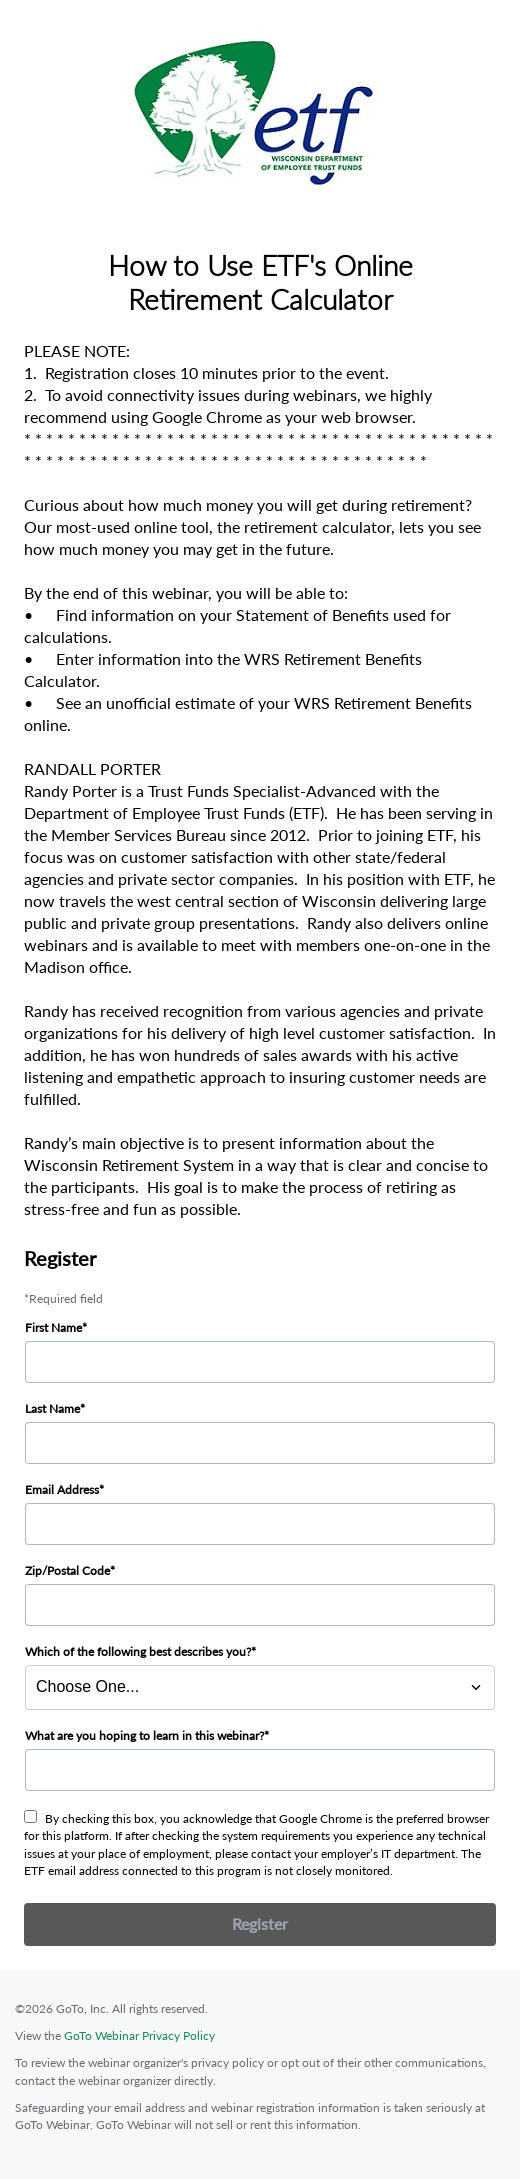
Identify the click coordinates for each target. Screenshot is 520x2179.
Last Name (52, 1408)
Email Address (62, 1489)
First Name (53, 1327)
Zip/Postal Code (67, 1570)
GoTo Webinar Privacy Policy (139, 2035)
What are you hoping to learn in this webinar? (144, 1735)
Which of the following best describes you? (138, 1651)
